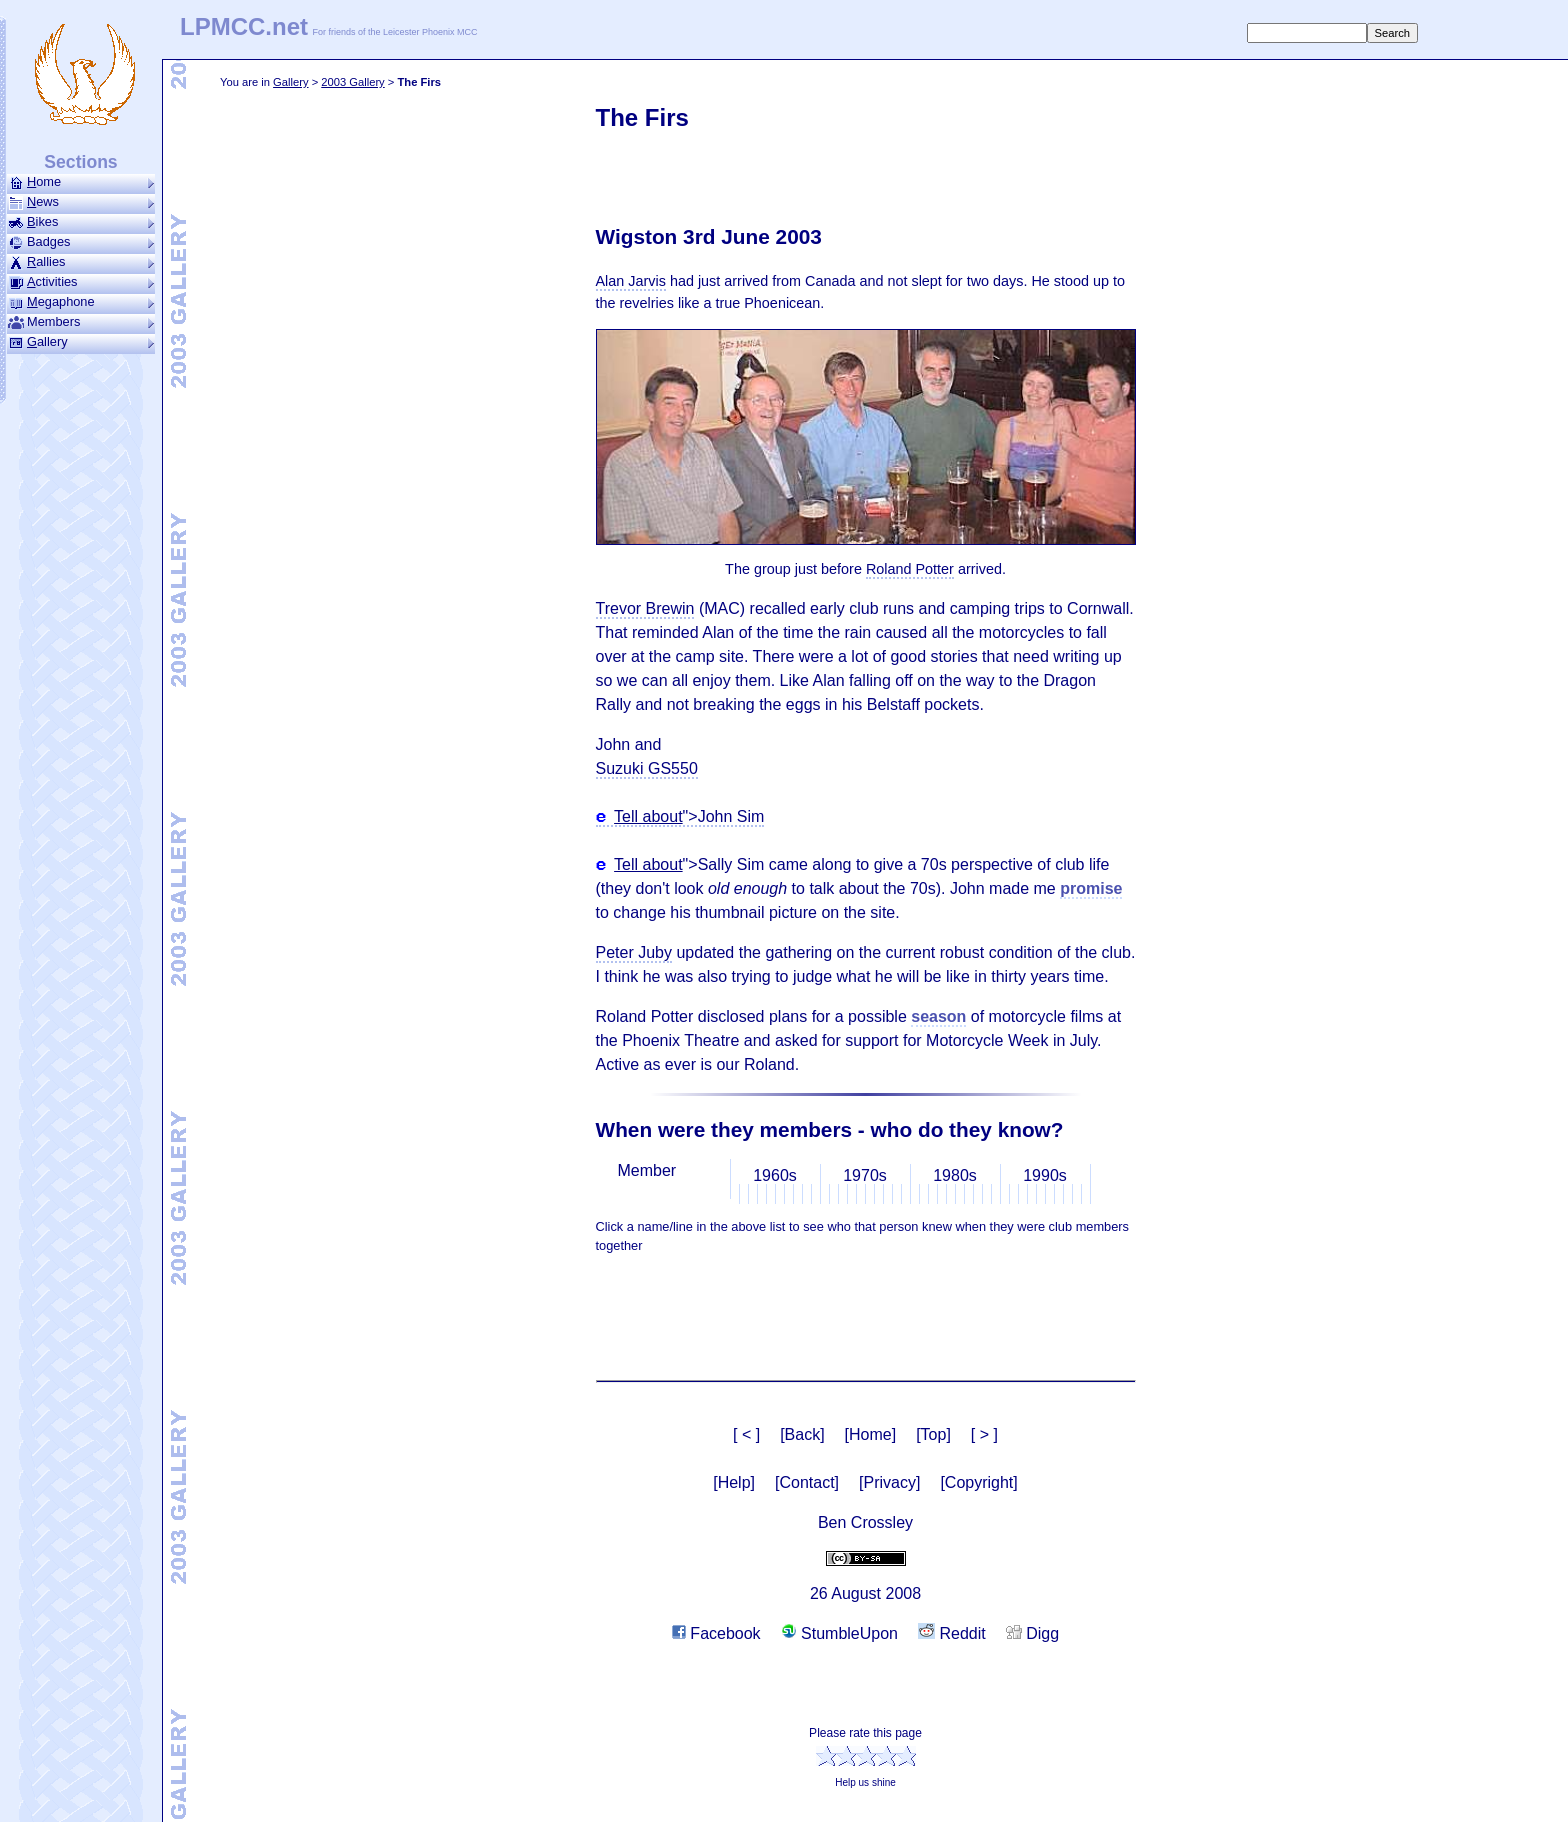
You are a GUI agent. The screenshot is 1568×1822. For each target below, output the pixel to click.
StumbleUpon (839, 1633)
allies (81, 262)
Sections (80, 162)
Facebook (716, 1633)
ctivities (81, 282)
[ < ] (746, 1434)
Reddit (952, 1633)
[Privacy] (889, 1482)
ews (81, 202)
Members (81, 322)
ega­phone (81, 302)
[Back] (802, 1434)
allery (81, 342)
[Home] (871, 1434)
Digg (1032, 1633)
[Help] (734, 1482)
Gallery (290, 82)
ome (81, 182)
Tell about (648, 816)
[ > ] (984, 1434)
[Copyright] (978, 1482)
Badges (81, 242)
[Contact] (807, 1482)
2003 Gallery (352, 82)
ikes (81, 222)
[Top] (933, 1434)
